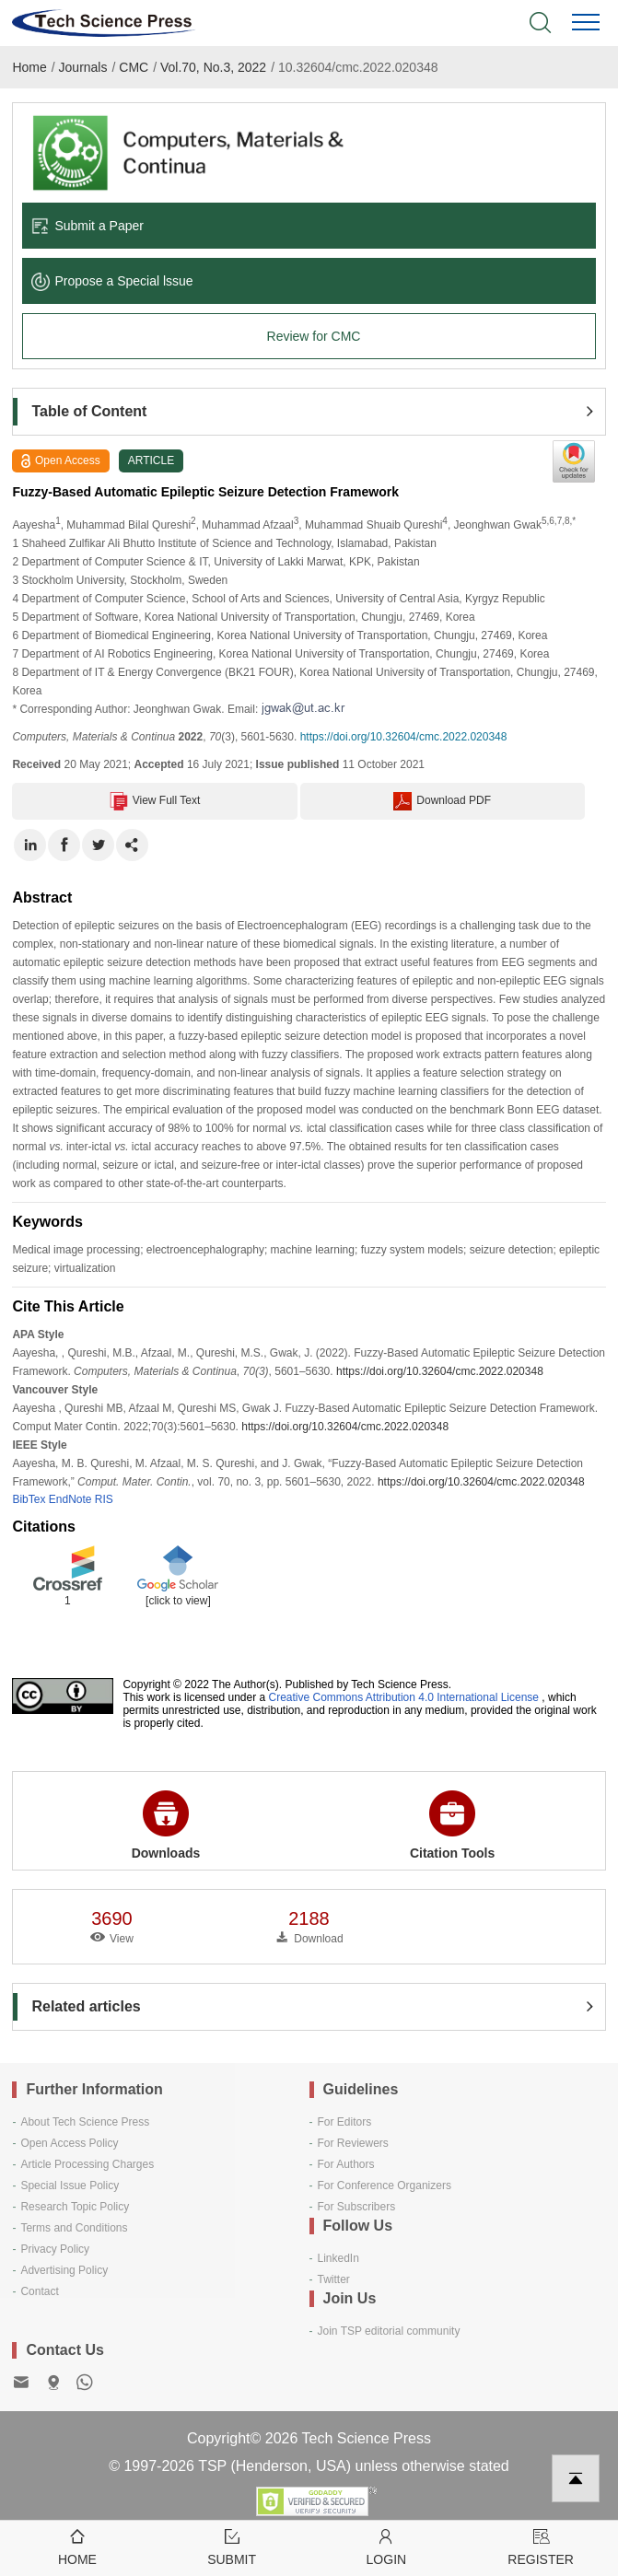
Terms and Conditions (73, 2227)
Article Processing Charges (87, 2164)
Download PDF (442, 801)
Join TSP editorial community (389, 2331)
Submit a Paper (87, 225)
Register (540, 2546)
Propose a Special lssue (111, 281)
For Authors (346, 2164)
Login (386, 2546)
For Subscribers (357, 2206)
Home (29, 67)
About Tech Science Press (84, 2122)
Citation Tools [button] (452, 1825)
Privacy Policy (54, 2249)
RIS (104, 1499)
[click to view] (178, 1600)
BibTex (28, 1499)
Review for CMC (314, 336)
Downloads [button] (166, 1825)
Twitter (334, 2279)
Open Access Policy (69, 2143)
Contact (39, 2291)
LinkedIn (338, 2258)
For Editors (345, 2122)
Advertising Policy (64, 2270)
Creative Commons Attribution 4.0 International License (404, 1697)
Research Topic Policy (74, 2206)
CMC (133, 67)
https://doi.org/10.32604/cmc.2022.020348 (403, 736)
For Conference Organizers (384, 2185)
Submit (232, 2546)
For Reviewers (353, 2143)
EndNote (70, 1499)
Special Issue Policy (69, 2185)
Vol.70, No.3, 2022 (213, 67)
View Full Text (155, 801)
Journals (83, 67)
